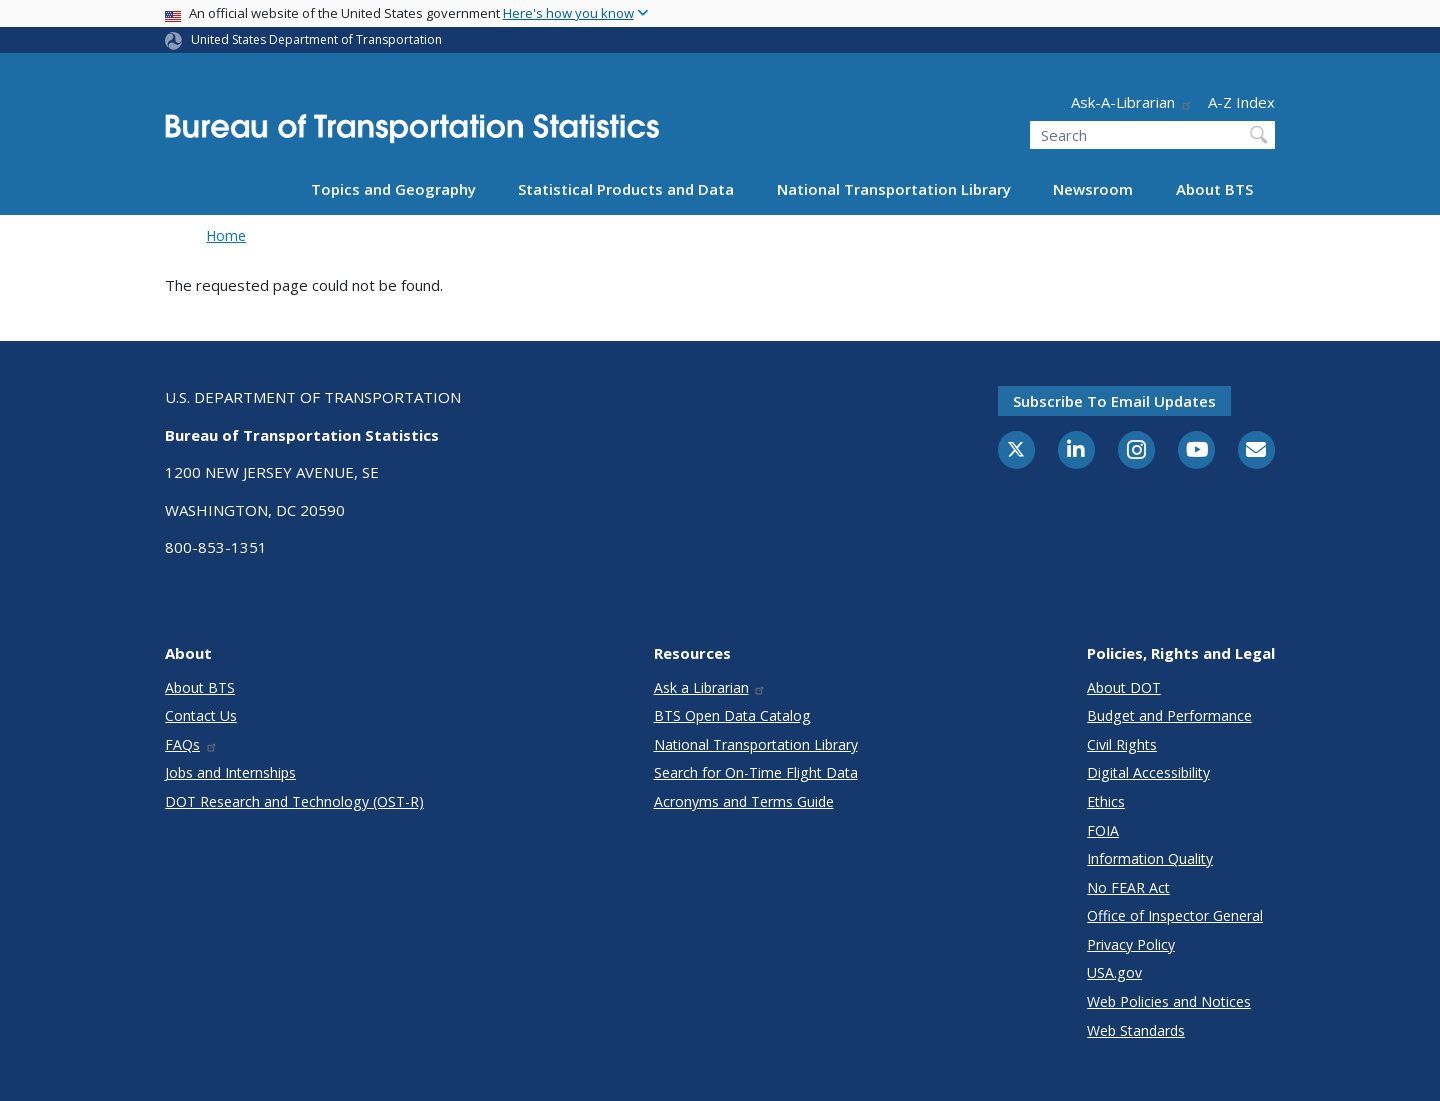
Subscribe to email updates (1114, 401)
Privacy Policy (1131, 944)
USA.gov (1114, 972)
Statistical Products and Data (626, 189)
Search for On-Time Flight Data (756, 772)
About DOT (1124, 687)
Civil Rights (1122, 744)
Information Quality (1150, 858)
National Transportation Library (894, 189)
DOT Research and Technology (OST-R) (294, 801)
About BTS (1214, 189)
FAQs (191, 744)
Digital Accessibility (1148, 772)
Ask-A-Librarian (1132, 102)
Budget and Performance (1169, 715)
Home (226, 235)
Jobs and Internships (230, 772)
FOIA (1103, 830)
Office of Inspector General (1175, 915)
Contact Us (201, 715)
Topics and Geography (393, 189)
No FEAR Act (1128, 887)
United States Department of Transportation (316, 39)
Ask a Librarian (710, 687)
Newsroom (1093, 189)
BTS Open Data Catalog (732, 715)
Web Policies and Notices (1169, 1001)
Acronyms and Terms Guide (744, 801)
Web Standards (1136, 1030)
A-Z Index (1241, 102)
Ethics (1106, 801)
